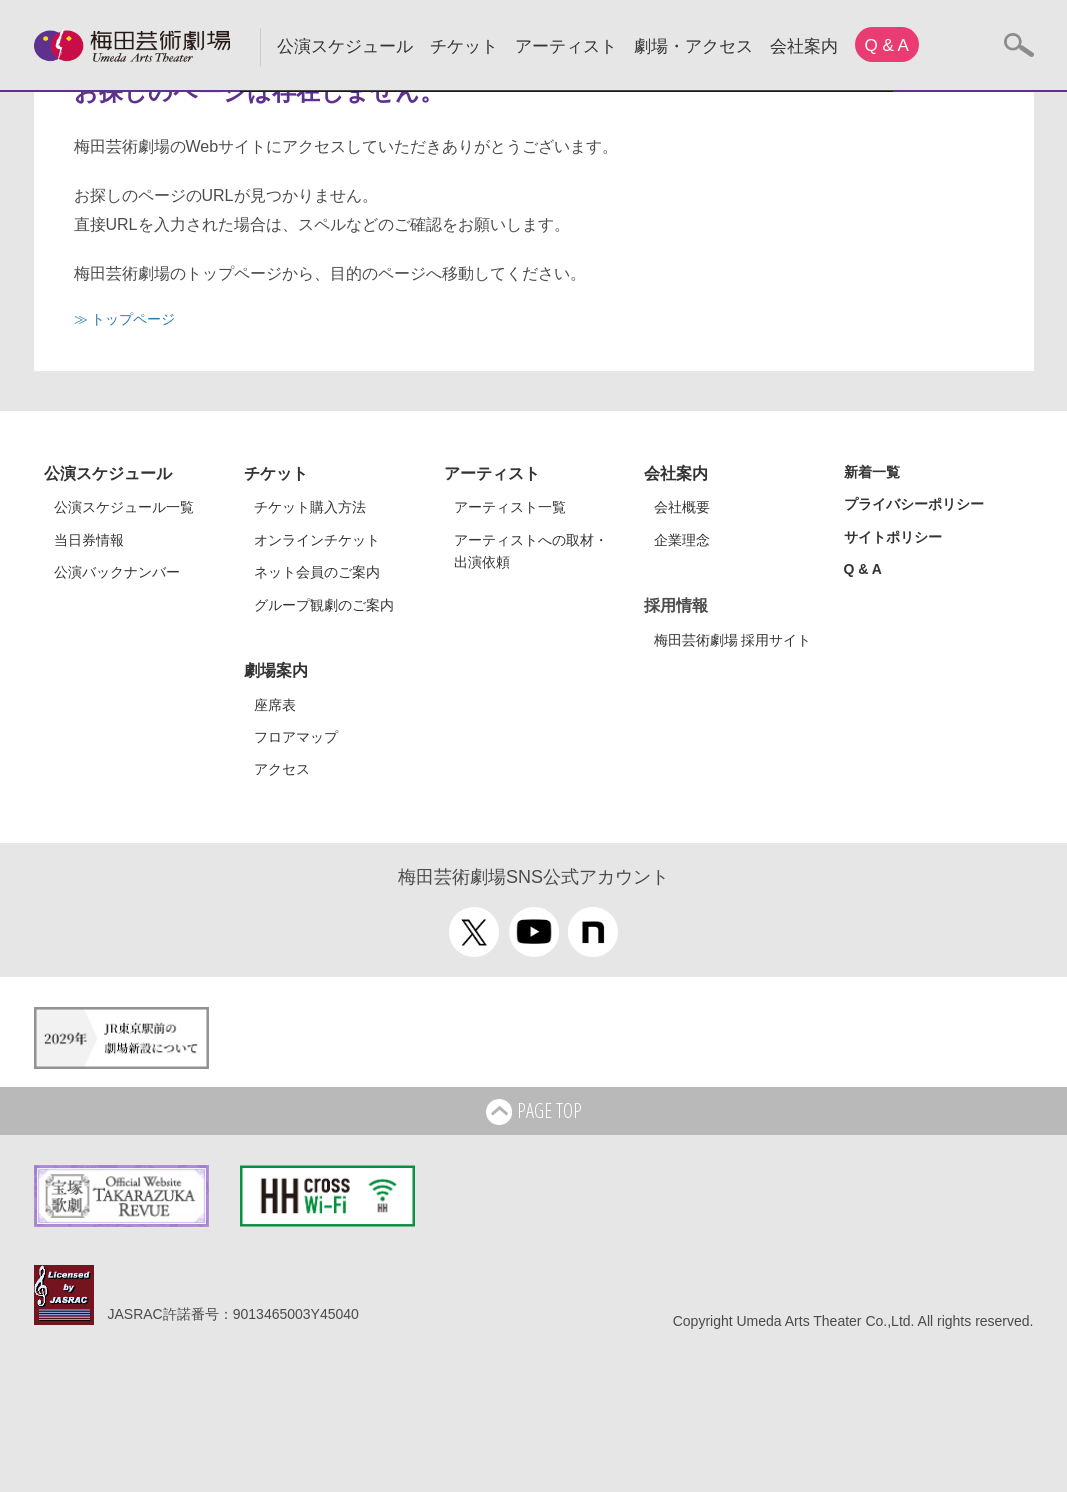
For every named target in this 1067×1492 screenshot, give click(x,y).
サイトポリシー (893, 537)
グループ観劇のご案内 (324, 605)
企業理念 (682, 540)
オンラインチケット (317, 540)
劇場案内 (276, 670)
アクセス (282, 769)
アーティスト (566, 46)
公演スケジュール (345, 46)
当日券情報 (89, 540)
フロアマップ (296, 737)
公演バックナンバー (117, 572)
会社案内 (804, 46)
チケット (464, 46)
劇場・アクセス (693, 46)
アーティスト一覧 (510, 507)
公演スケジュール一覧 (124, 507)
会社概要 (682, 507)
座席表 (275, 705)
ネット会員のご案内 (317, 572)
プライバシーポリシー (914, 504)
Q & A (887, 45)
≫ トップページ (125, 319)
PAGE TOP (534, 1112)
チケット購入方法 (310, 507)
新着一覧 (872, 472)
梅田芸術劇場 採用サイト (733, 640)
